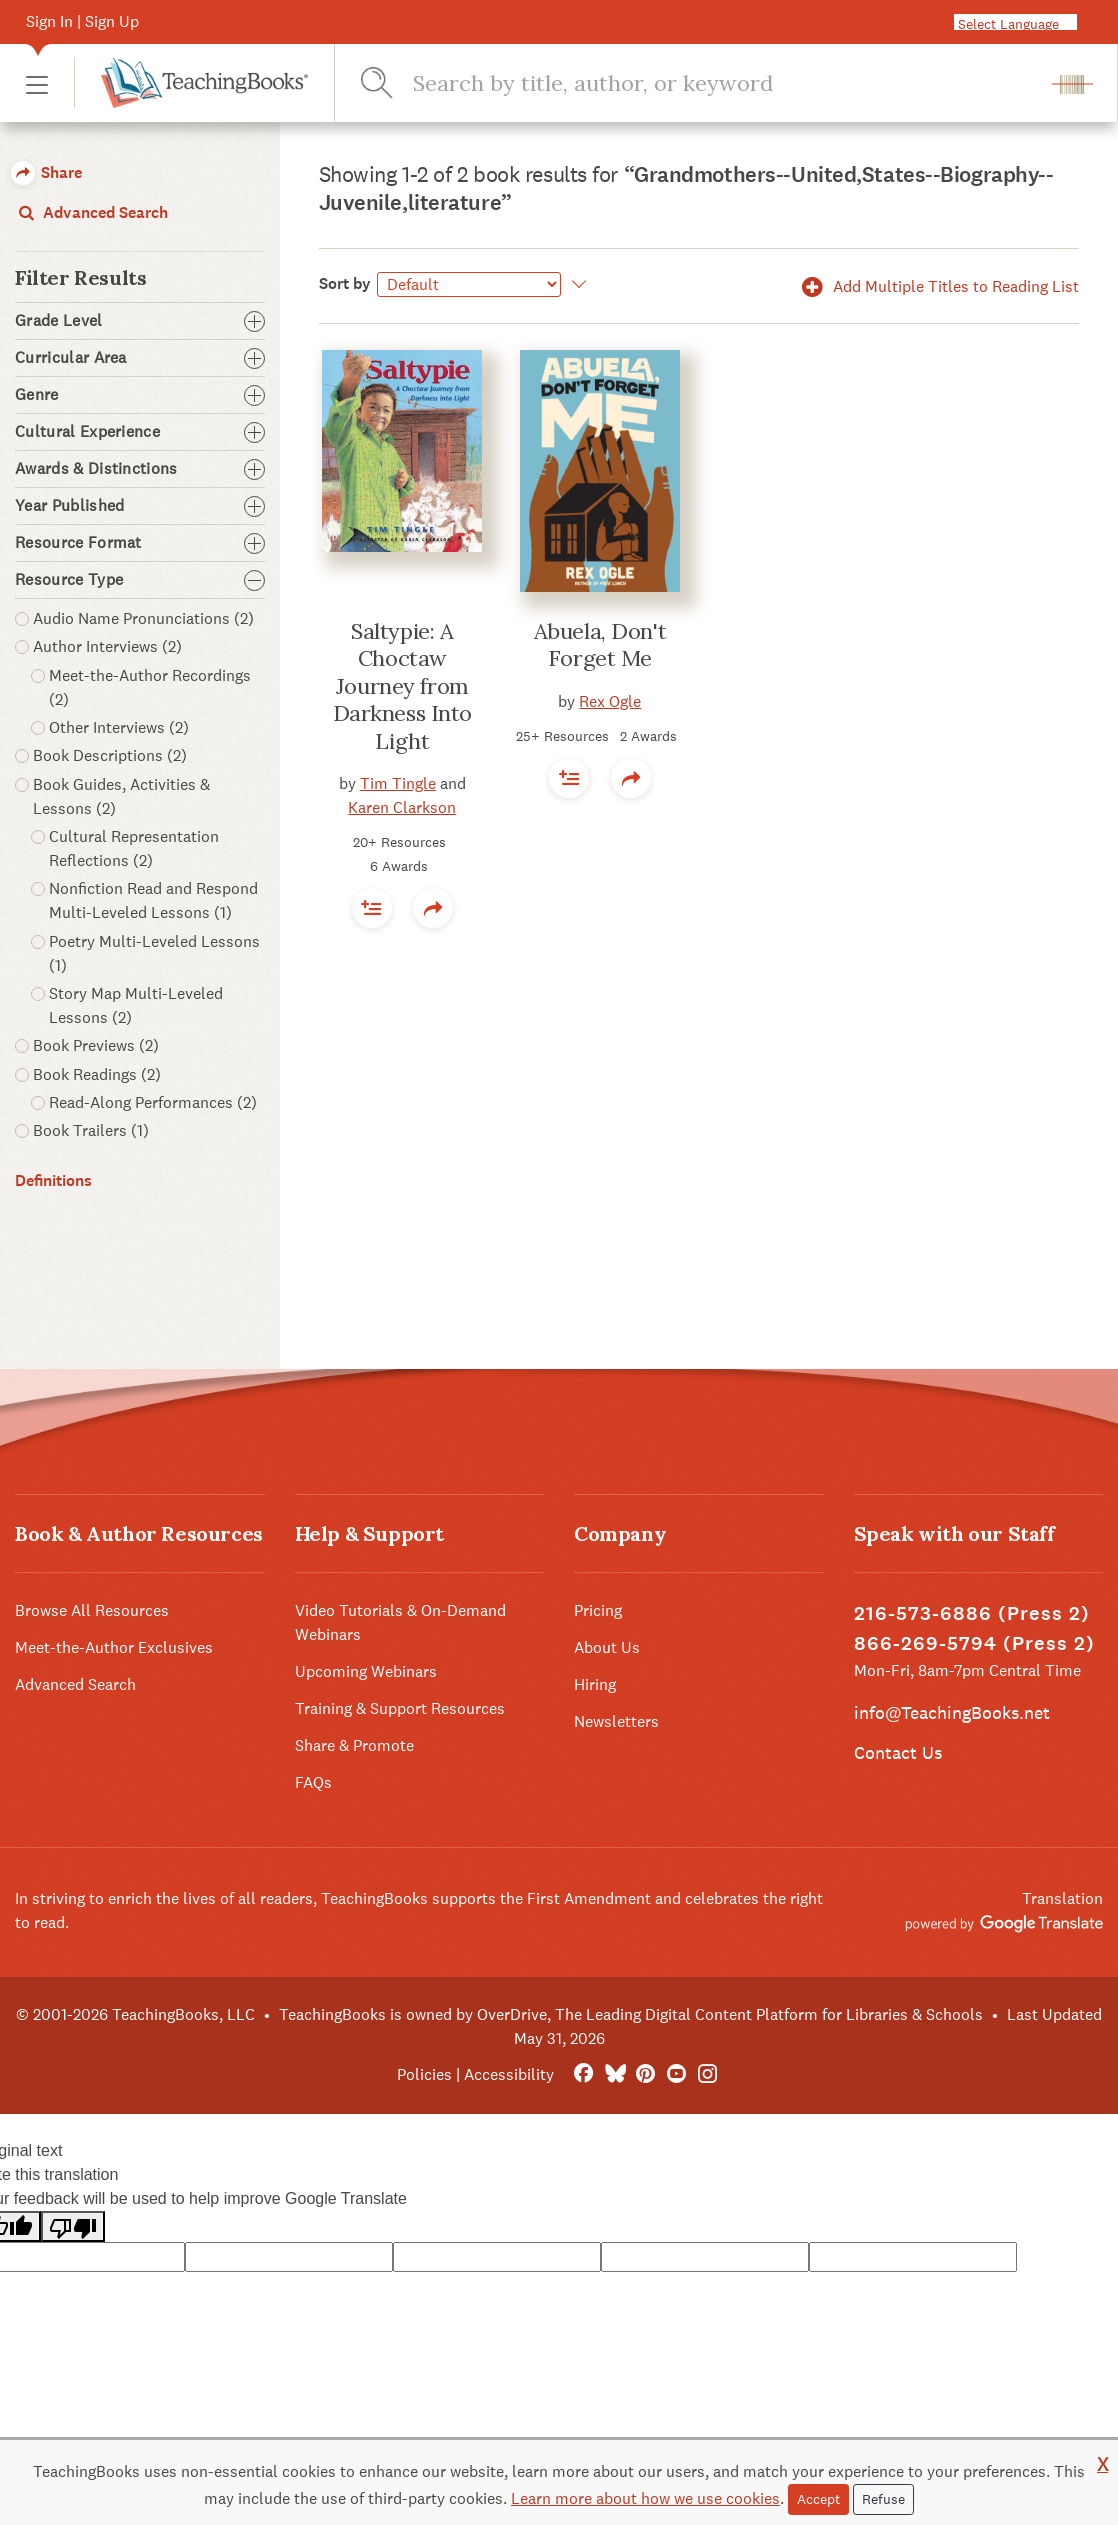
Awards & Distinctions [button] (140, 469)
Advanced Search (91, 212)
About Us (607, 1647)
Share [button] (46, 172)
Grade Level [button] (140, 321)
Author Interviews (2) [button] (107, 646)
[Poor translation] (73, 2226)
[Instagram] (707, 2074)
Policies (424, 2074)
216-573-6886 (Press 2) (972, 1613)
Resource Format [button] (140, 543)
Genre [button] (140, 395)
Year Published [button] (140, 506)
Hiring (595, 1684)
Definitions (53, 1180)
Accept (818, 2499)
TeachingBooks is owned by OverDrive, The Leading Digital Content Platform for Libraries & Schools (631, 2014)
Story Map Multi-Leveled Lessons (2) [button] (136, 1005)
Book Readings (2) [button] (97, 1074)
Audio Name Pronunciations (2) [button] (143, 618)
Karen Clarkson (402, 807)
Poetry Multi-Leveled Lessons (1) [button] (154, 953)
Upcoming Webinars (366, 1671)
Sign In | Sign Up (82, 21)
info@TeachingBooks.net (952, 1712)
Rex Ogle (610, 701)
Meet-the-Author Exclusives (114, 1647)
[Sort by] (469, 284)
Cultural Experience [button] (140, 432)
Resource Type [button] (140, 580)
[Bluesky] (614, 2074)
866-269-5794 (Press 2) (974, 1643)
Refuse (883, 2499)
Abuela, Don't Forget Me (600, 645)
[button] (37, 83)
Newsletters (616, 1721)
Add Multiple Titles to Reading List (937, 286)
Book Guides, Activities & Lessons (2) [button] (121, 796)
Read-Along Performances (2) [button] (153, 1102)
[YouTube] (676, 2074)
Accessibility (509, 2074)
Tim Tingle (398, 783)
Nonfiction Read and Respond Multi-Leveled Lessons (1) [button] (153, 900)
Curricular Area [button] (140, 358)
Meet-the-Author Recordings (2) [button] (150, 687)
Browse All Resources (92, 1610)
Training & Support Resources (400, 1708)
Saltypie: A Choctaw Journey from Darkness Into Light (402, 686)
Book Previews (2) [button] (96, 1045)
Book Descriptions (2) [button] (110, 755)
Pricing (598, 1610)
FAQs (313, 1782)
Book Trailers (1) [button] (91, 1130)
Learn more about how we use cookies (645, 2498)
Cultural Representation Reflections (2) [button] (134, 848)
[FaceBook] (583, 2074)
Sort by (345, 283)
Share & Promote (354, 1745)
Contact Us (898, 1752)
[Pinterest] (645, 2074)
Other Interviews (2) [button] (119, 727)
